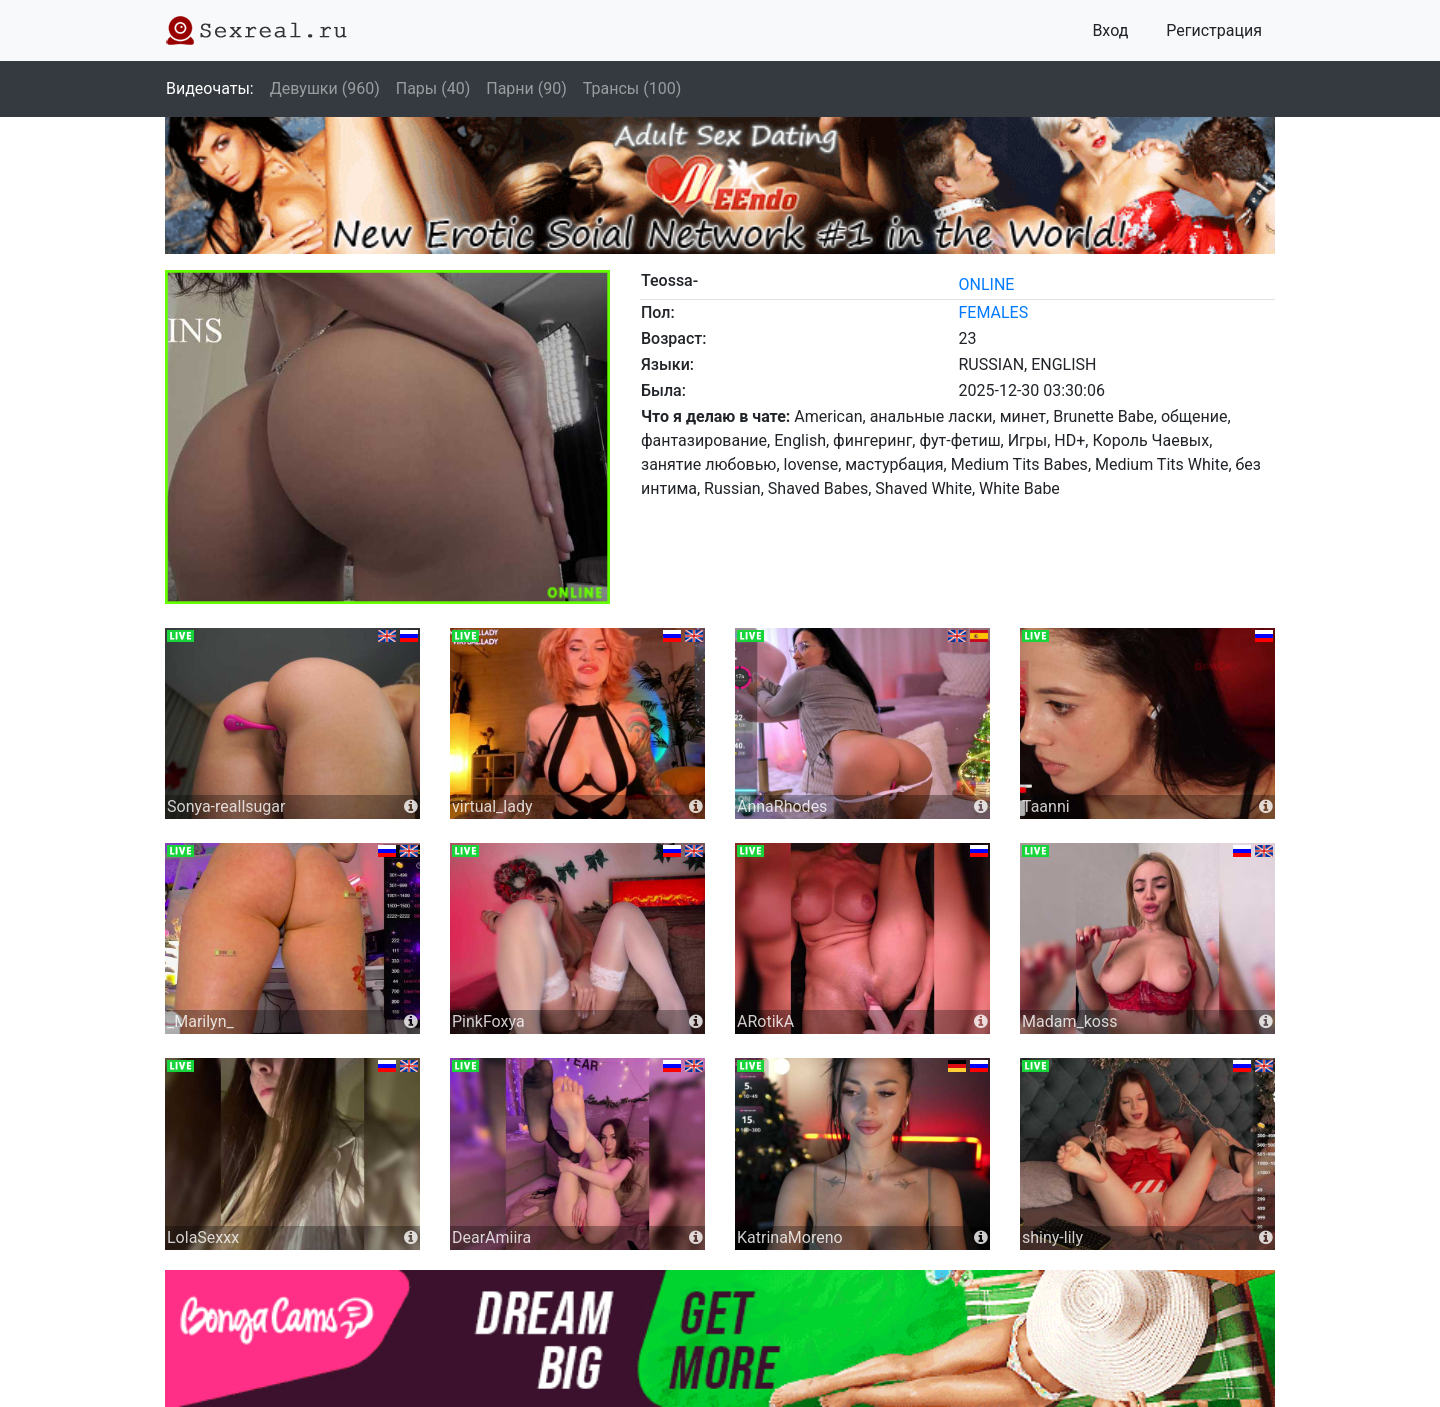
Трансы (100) (632, 88)
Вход (1110, 30)
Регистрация (1214, 30)
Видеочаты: (210, 88)
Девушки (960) (325, 88)
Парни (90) (526, 88)
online (987, 284)
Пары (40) (433, 88)
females (994, 312)
